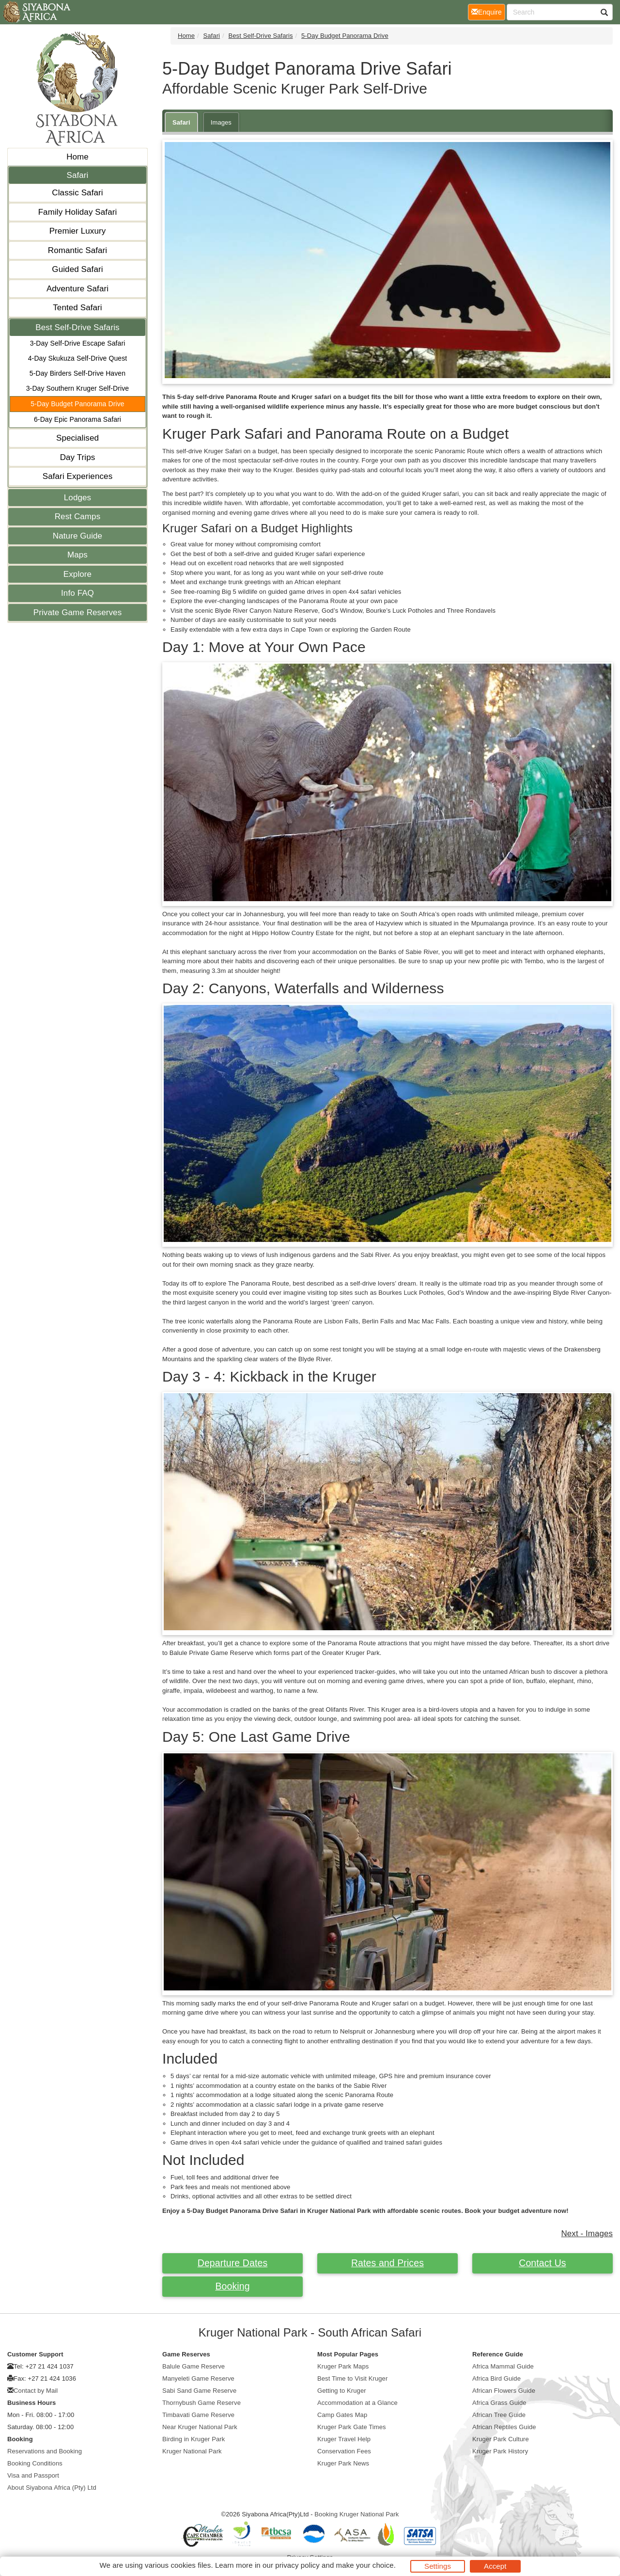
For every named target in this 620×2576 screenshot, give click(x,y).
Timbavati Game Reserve (198, 2414)
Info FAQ (77, 593)
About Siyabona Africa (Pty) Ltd (51, 2487)
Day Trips (77, 457)
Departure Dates (233, 2263)
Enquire (488, 11)
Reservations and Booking (44, 2451)
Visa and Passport (33, 2475)
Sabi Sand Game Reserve (199, 2390)
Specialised (77, 438)
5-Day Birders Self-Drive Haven (77, 373)
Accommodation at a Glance (357, 2402)
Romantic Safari (77, 250)
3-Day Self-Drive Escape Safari (77, 343)
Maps (77, 554)
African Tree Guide (499, 2414)
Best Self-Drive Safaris (77, 327)
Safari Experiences (77, 476)
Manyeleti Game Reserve (198, 2378)
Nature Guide (77, 536)
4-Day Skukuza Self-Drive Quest (77, 358)
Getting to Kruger (341, 2390)
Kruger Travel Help (344, 2439)
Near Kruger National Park (199, 2427)
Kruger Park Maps (343, 2366)
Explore (77, 574)
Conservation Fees (344, 2451)
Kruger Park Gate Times (351, 2427)
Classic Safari (77, 192)
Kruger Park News (343, 2463)
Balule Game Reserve (193, 2366)
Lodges (77, 497)
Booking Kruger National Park (356, 2514)
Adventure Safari (77, 288)
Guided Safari (77, 269)
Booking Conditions (34, 2463)
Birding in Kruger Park (193, 2439)
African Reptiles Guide (504, 2427)
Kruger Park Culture (500, 2439)
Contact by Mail (36, 2390)
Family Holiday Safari (77, 212)
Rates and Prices (387, 2263)
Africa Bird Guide (496, 2378)
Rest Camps (78, 516)
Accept (495, 2566)
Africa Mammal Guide (503, 2366)
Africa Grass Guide (499, 2402)
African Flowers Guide (503, 2390)
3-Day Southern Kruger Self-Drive (77, 388)
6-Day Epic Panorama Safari (77, 419)
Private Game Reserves (77, 612)
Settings (437, 2566)
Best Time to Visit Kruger (352, 2378)
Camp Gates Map (342, 2414)
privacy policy (297, 2565)
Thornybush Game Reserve (201, 2402)
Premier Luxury (77, 231)
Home (77, 156)
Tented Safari (77, 307)
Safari (77, 175)
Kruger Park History (500, 2451)
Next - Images (587, 2233)
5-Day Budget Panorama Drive (77, 404)
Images (221, 122)
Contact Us (542, 2263)
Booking (232, 2286)
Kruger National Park (192, 2451)
